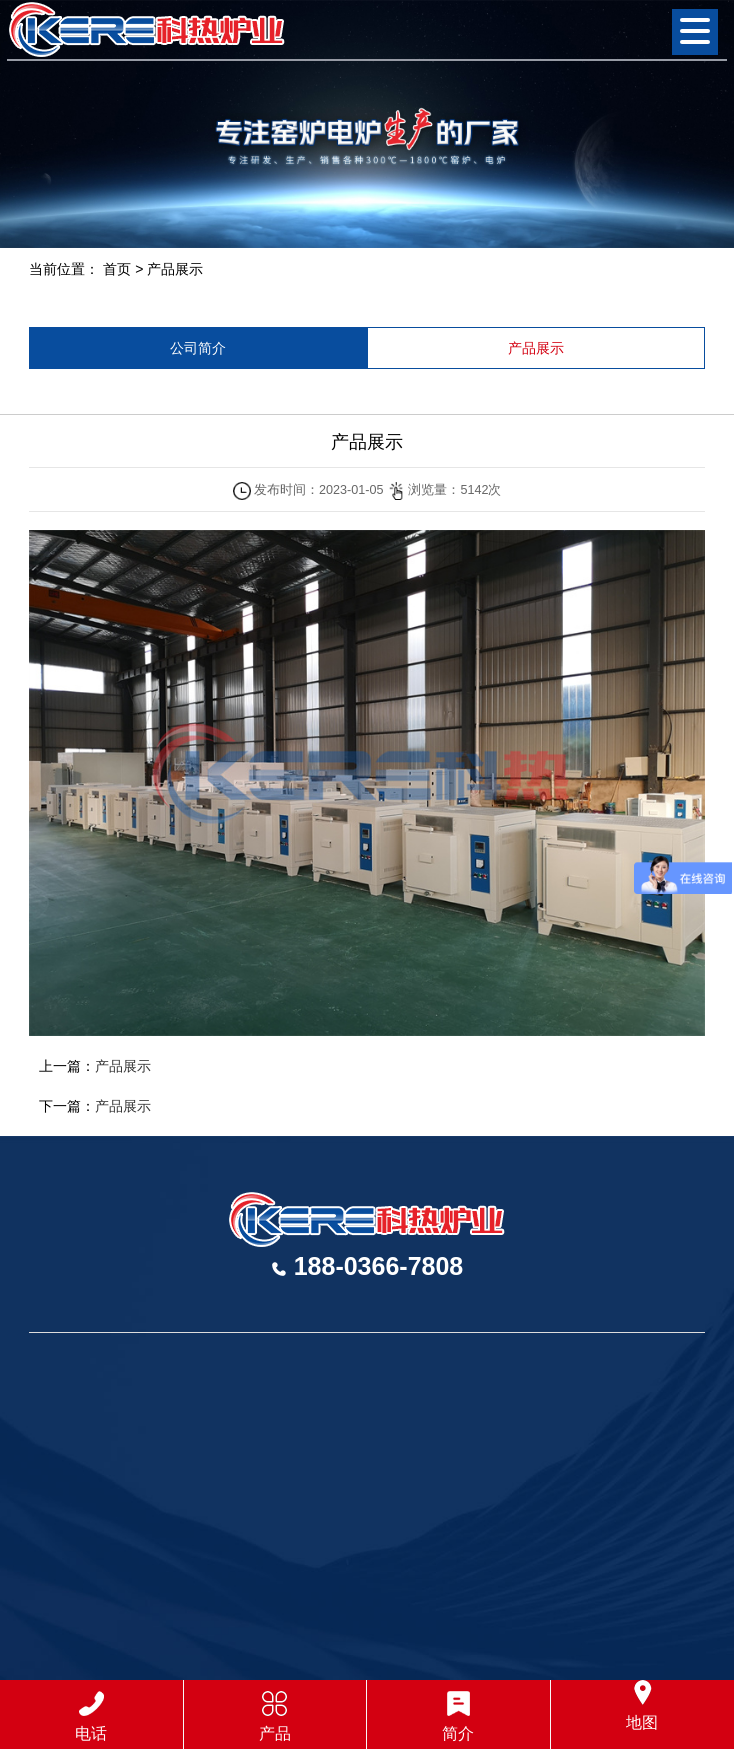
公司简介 (198, 348)
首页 (117, 269)
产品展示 (175, 269)
